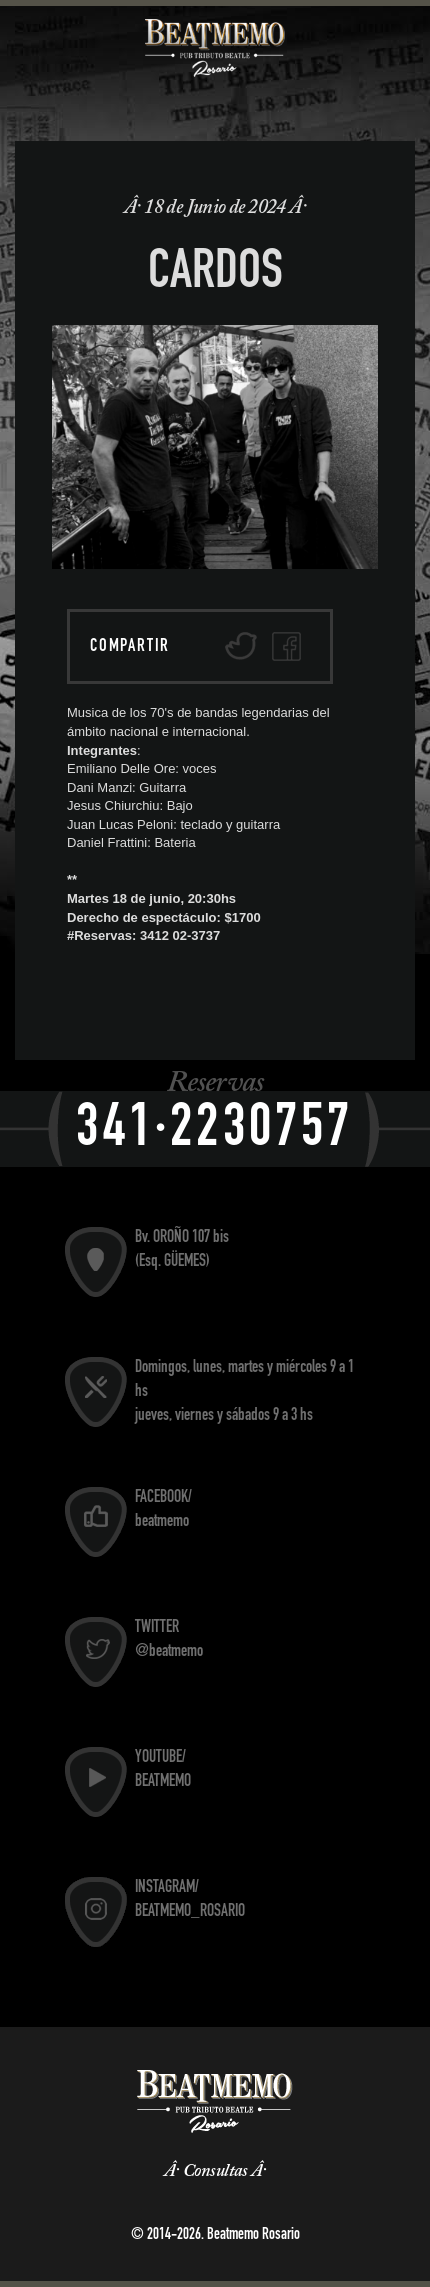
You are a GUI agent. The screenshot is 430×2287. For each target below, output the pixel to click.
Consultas (215, 2172)
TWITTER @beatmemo (169, 1640)
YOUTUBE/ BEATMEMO (163, 1770)
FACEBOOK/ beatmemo (163, 1510)
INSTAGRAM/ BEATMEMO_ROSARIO (190, 1900)
